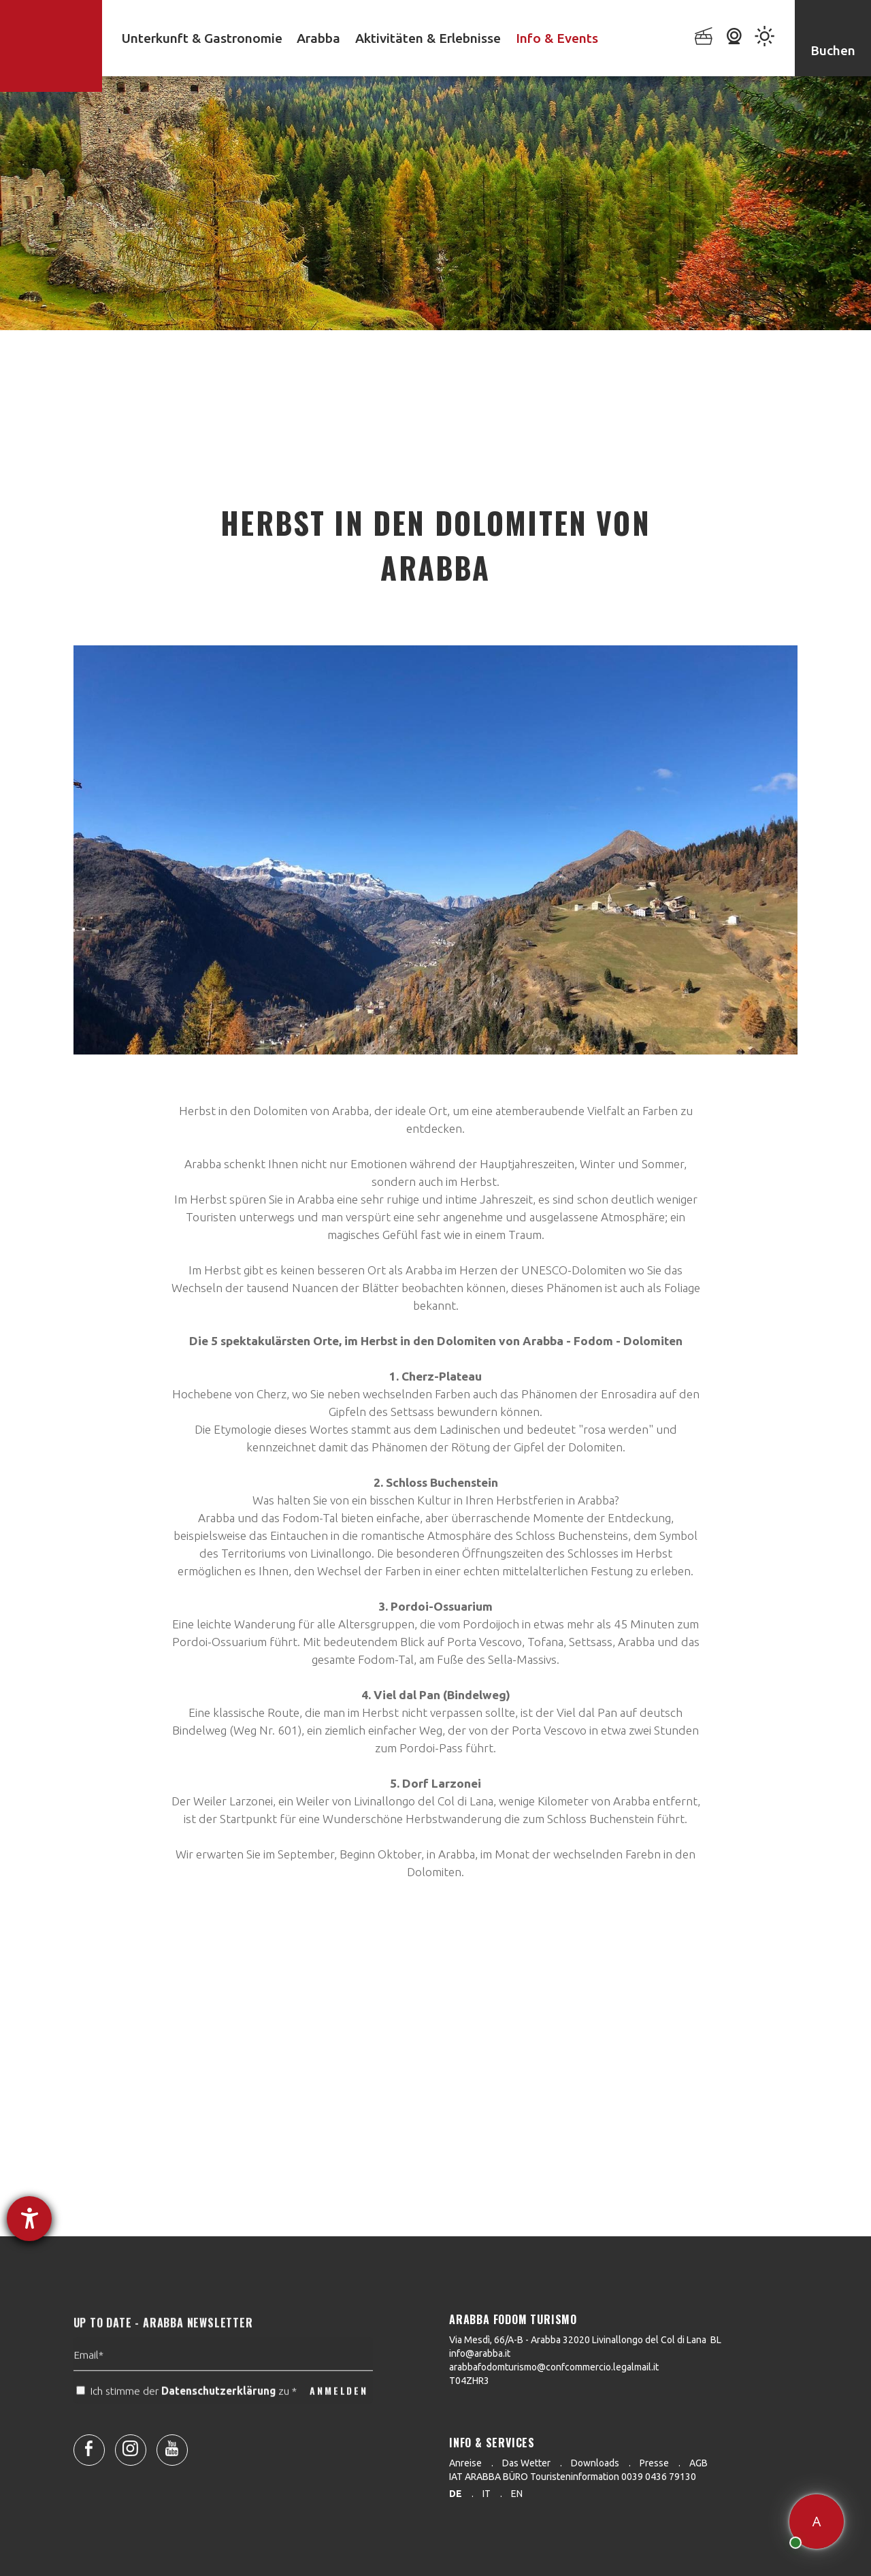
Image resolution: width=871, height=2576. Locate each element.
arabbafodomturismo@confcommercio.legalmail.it (554, 2367)
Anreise (465, 2463)
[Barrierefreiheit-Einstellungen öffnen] (29, 2218)
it (486, 2493)
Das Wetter (526, 2463)
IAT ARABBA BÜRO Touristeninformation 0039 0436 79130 (572, 2476)
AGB (698, 2463)
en (517, 2493)
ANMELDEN (338, 2424)
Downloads (595, 2463)
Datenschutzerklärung (218, 2425)
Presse (654, 2463)
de (455, 2493)
